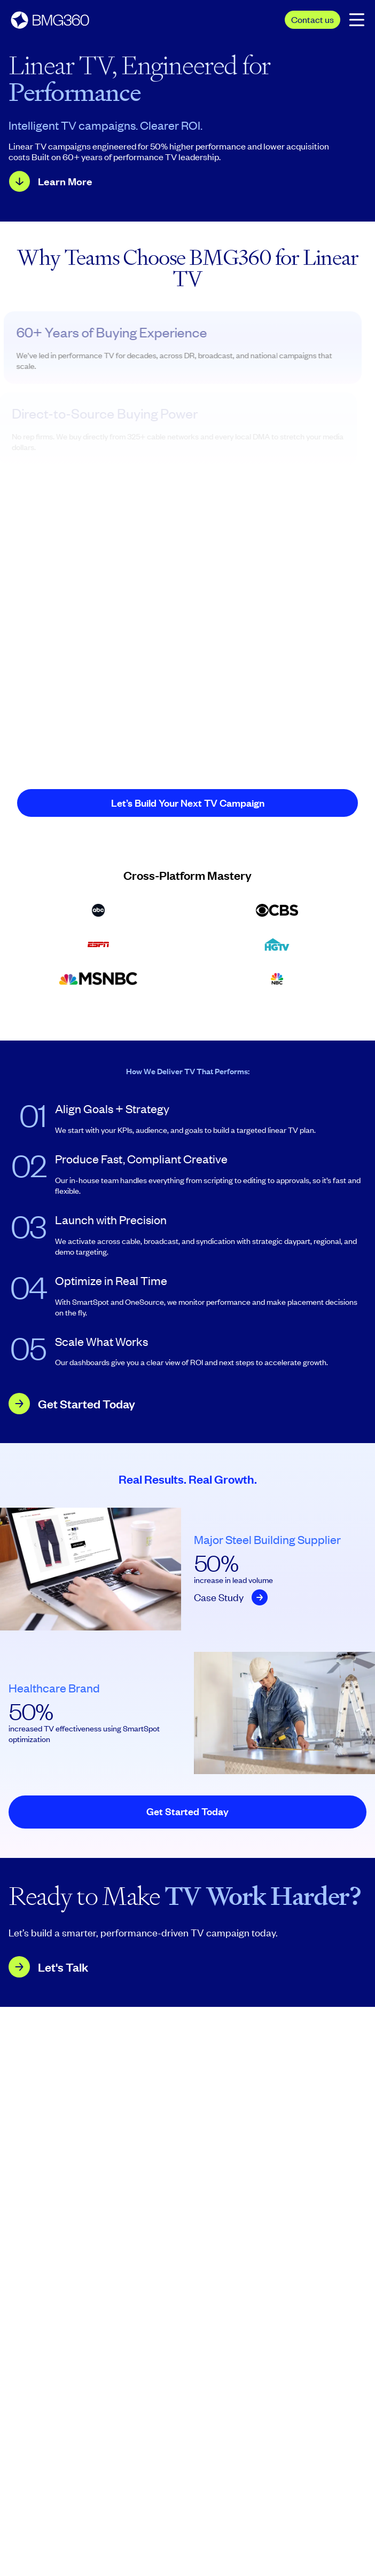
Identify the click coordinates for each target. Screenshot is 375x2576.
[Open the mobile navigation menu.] (356, 19)
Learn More (65, 181)
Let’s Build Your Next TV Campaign (187, 803)
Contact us (312, 19)
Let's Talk (63, 1966)
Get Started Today (86, 1403)
